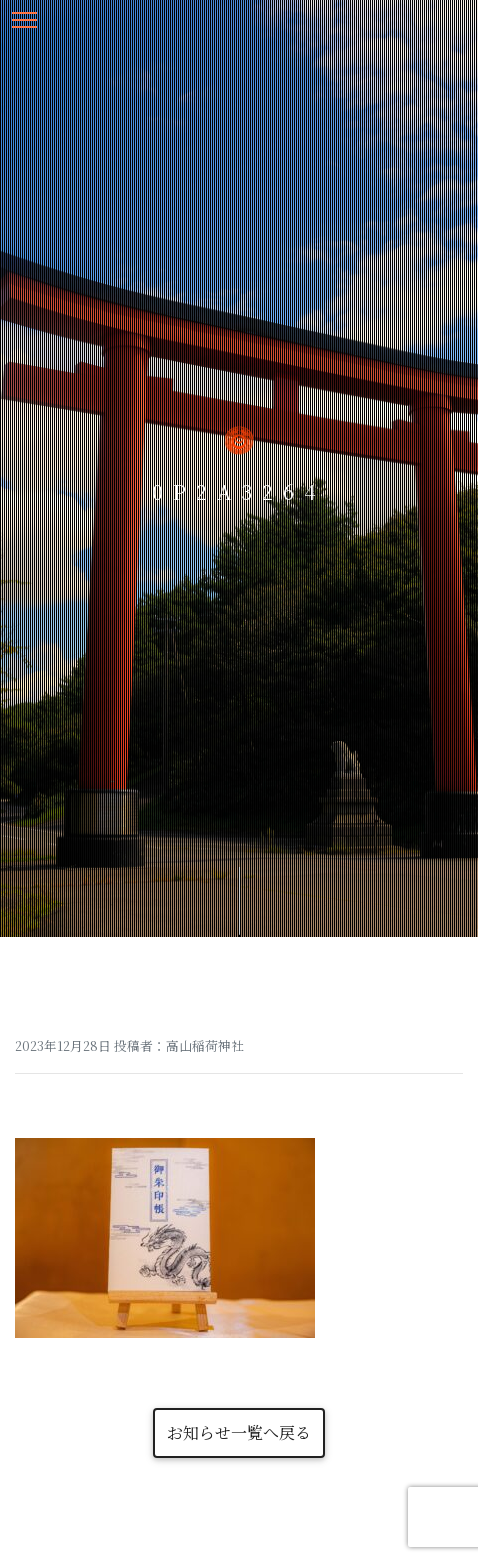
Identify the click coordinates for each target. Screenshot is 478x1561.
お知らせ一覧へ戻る (239, 1432)
